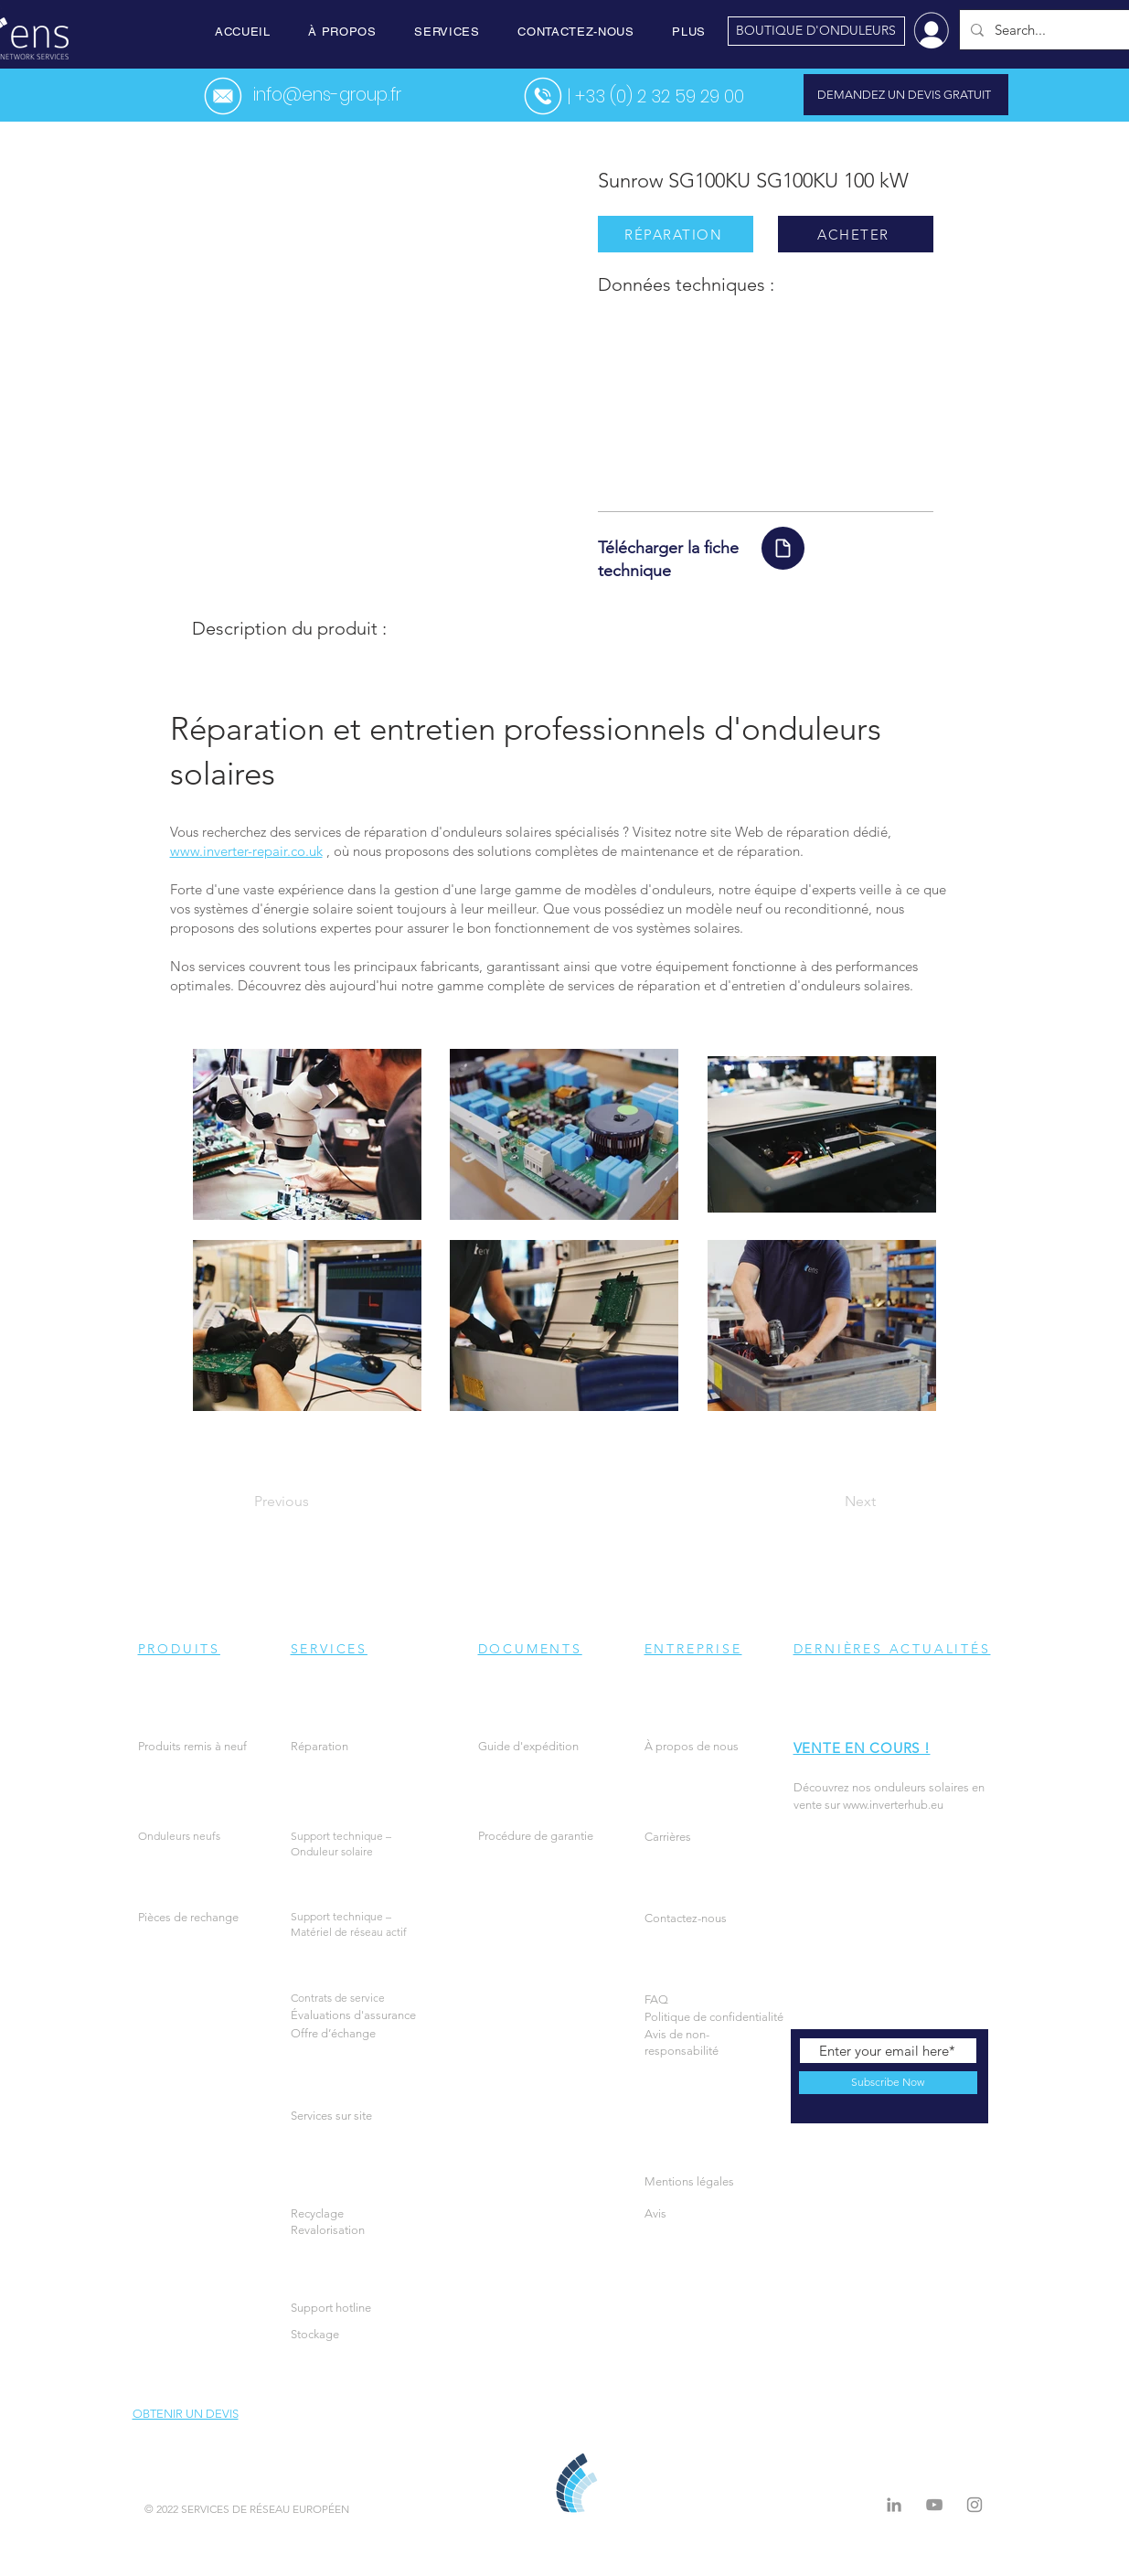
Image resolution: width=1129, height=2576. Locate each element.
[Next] (830, 1501)
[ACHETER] (855, 234)
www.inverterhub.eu (893, 1805)
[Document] (783, 548)
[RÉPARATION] (675, 234)
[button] (342, 32)
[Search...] (1046, 29)
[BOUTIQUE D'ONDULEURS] (816, 31)
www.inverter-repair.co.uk (246, 851)
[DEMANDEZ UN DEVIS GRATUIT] (906, 94)
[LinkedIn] (894, 2505)
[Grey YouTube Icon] (934, 2505)
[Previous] (314, 1501)
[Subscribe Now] (888, 2082)
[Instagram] (974, 2505)
